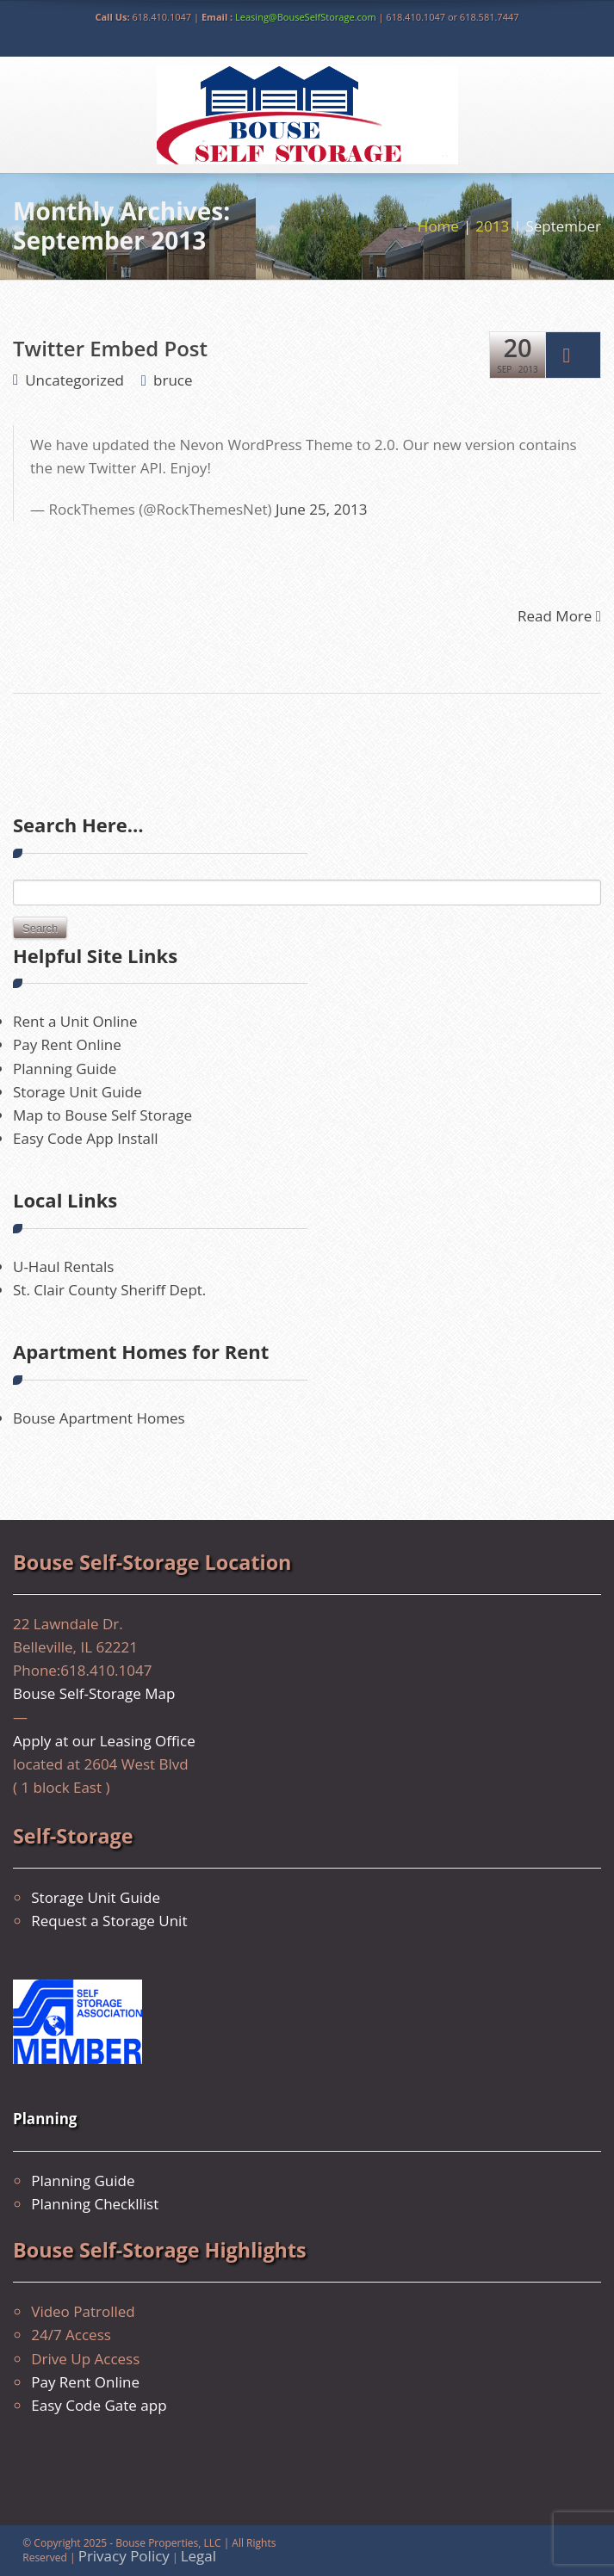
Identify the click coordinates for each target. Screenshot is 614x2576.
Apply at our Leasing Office (104, 1741)
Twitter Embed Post (110, 348)
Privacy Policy (124, 2556)
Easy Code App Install (85, 1138)
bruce (172, 380)
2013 (492, 226)
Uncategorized (74, 380)
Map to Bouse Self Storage (102, 1115)
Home (438, 226)
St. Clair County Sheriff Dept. (109, 1290)
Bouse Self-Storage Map (94, 1693)
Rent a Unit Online (75, 1021)
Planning (45, 2118)
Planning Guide (64, 1068)
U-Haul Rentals (63, 1266)
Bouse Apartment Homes (99, 1418)
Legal (198, 2556)
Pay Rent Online (67, 1044)
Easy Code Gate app (98, 2405)
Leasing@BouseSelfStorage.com (305, 16)
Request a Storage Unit (109, 1920)
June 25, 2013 (322, 509)
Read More (559, 615)
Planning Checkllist (94, 2204)
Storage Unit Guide (77, 1092)
